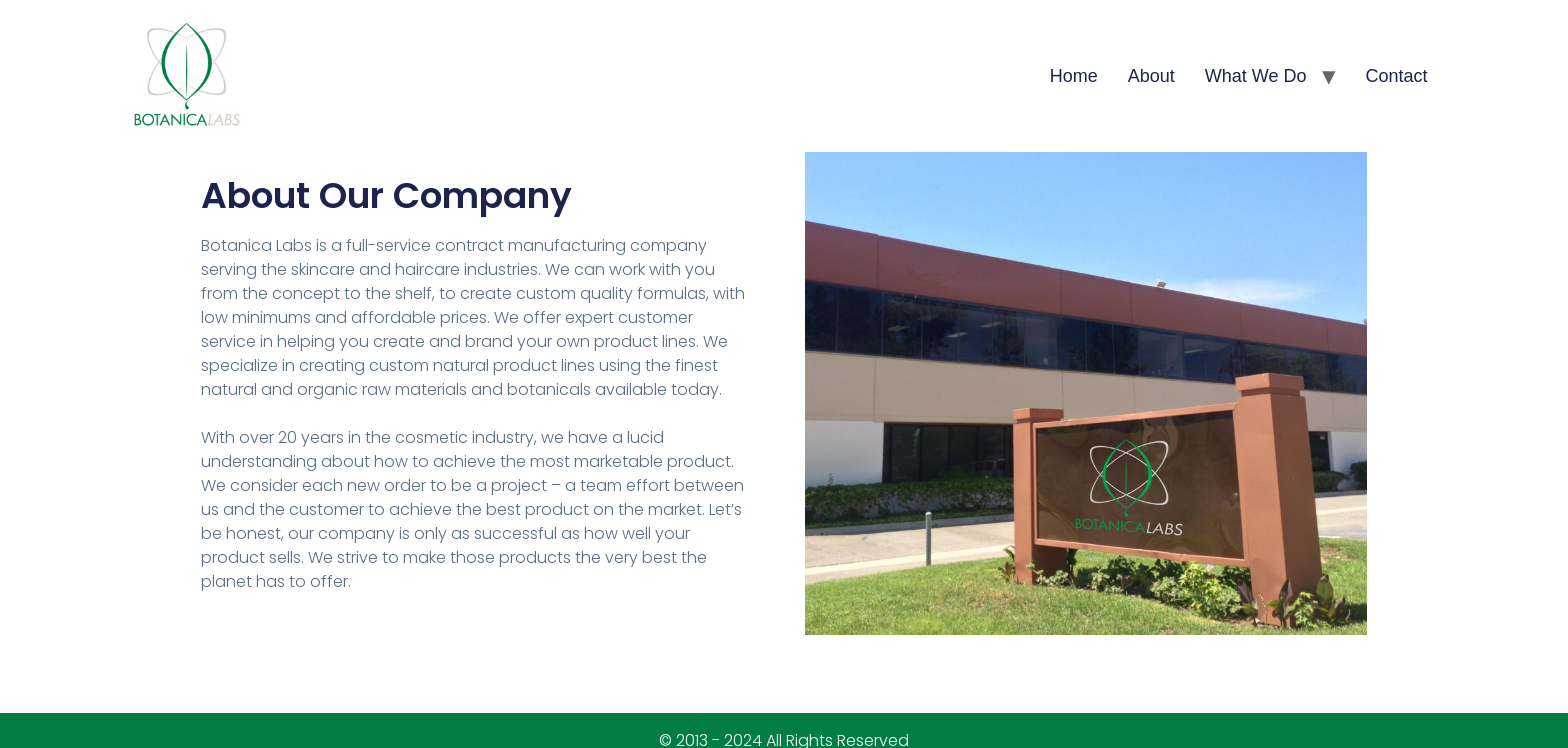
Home (1074, 76)
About (1151, 76)
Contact (1397, 76)
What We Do (1256, 76)
